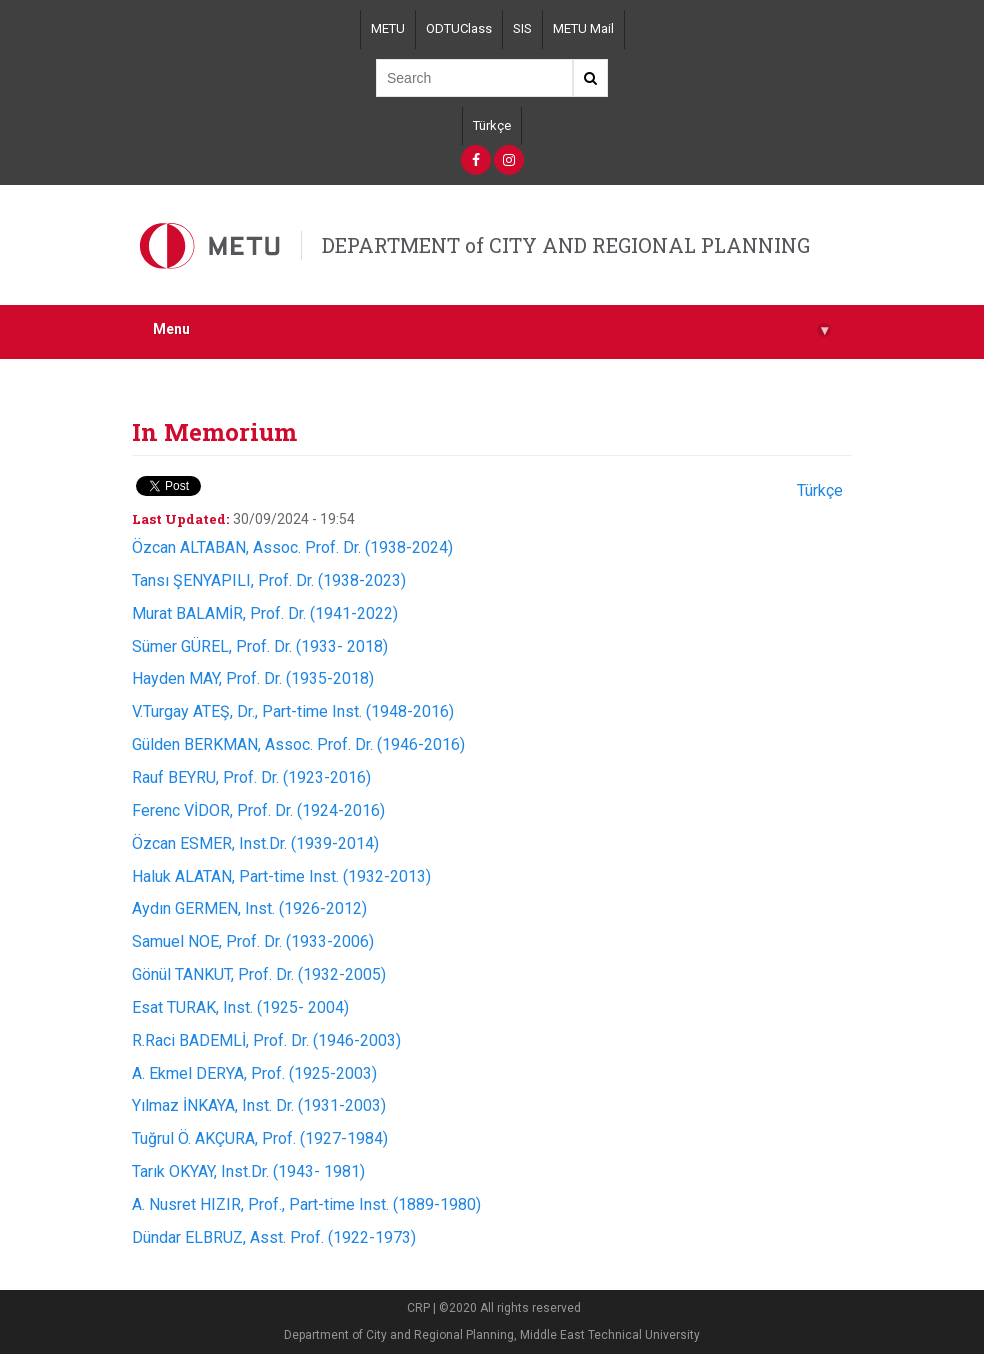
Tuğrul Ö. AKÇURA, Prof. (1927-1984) (260, 1138)
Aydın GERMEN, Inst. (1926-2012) (249, 908)
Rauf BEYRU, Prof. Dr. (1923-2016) (251, 777)
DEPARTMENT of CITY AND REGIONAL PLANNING (566, 245)
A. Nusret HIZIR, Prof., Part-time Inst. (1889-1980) (306, 1204)
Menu (492, 329)
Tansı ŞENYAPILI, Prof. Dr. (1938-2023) (269, 580)
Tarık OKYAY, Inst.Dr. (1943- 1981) (248, 1171)
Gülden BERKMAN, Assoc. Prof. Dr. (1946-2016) (298, 744)
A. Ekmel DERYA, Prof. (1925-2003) (254, 1073)
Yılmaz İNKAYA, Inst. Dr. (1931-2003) (259, 1105)
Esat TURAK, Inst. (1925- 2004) (240, 1007)
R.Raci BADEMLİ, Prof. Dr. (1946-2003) (266, 1040)
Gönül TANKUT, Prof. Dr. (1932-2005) (259, 974)
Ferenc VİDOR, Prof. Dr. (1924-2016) (258, 810)
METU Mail (583, 28)
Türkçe (492, 125)
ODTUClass (459, 28)
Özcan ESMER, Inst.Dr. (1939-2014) (255, 843)
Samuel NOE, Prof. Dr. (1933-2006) (253, 941)
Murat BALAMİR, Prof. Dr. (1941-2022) (265, 613)
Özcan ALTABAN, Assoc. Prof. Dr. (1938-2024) (292, 547)
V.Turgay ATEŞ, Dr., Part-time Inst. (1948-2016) (293, 711)
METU (388, 28)
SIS (522, 28)
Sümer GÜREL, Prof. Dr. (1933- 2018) (260, 646)
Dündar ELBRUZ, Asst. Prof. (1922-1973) (274, 1237)
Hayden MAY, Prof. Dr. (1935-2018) (253, 678)
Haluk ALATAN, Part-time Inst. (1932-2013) (281, 876)
